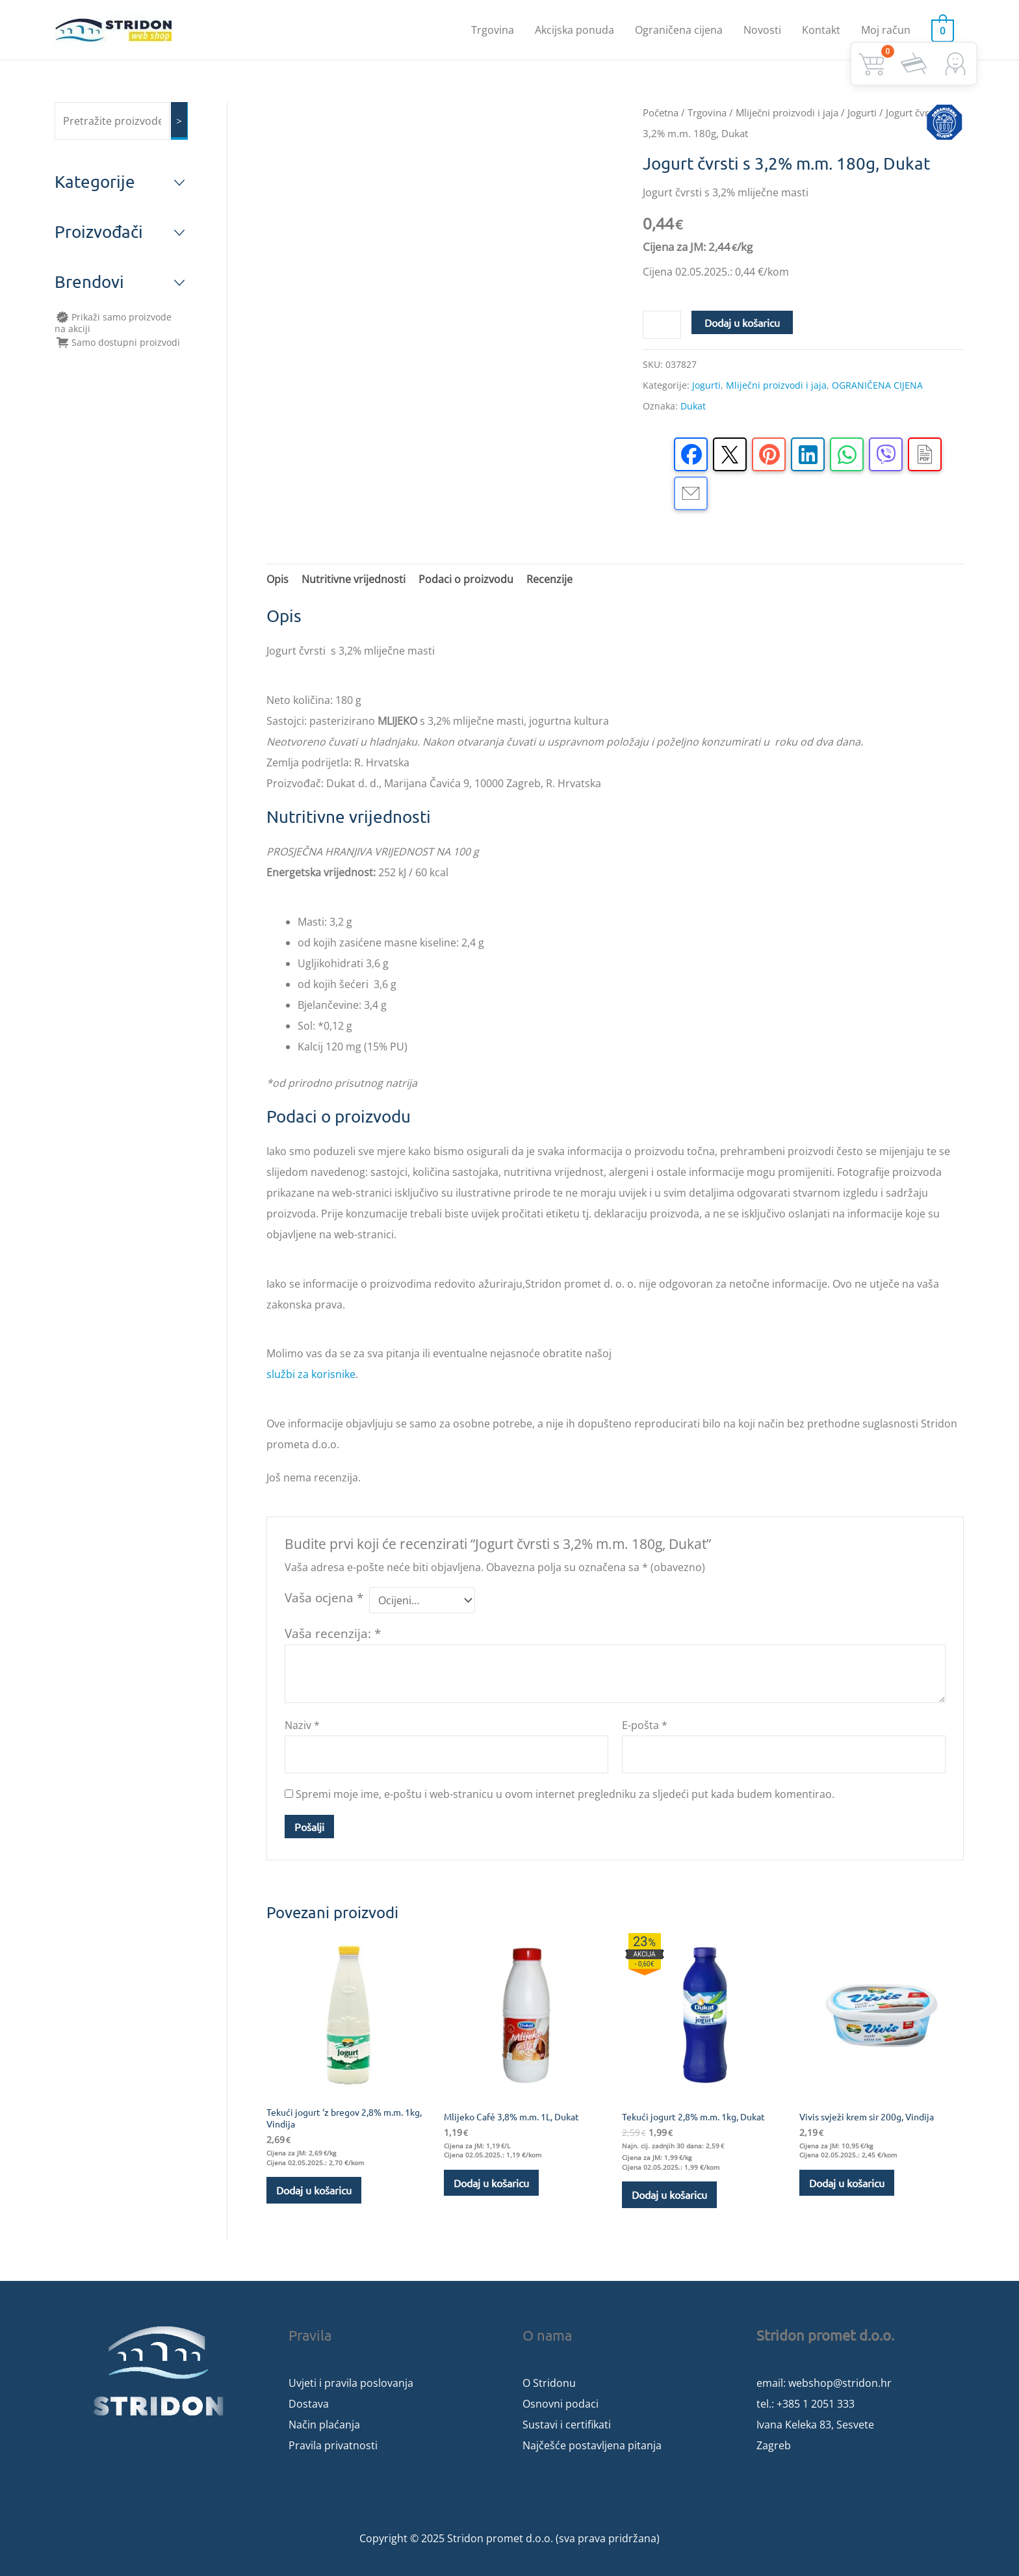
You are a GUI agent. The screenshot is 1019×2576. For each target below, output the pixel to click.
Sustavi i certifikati (566, 2424)
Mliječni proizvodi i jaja (787, 112)
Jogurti (862, 112)
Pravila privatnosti (333, 2445)
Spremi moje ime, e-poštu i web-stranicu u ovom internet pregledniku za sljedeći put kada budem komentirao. (565, 1794)
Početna (660, 112)
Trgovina (496, 30)
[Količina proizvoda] (661, 325)
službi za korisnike (310, 1374)
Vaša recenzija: (333, 1633)
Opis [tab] (277, 579)
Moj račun (889, 30)
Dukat (693, 406)
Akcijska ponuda (578, 30)
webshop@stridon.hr (840, 2383)
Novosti (766, 30)
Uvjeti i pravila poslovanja (351, 2383)
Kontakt (825, 30)
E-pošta (644, 1725)
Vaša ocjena (324, 1597)
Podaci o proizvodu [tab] (466, 579)
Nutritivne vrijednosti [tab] (354, 579)
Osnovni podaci (560, 2404)
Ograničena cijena (683, 30)
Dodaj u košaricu (742, 322)
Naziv (302, 1725)
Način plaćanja (324, 2424)
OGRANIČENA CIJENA (877, 385)
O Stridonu (549, 2383)
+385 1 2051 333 (816, 2404)
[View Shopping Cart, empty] (944, 30)
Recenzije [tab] (549, 579)
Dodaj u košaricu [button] (314, 2189)
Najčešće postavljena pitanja (592, 2445)
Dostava (309, 2404)
